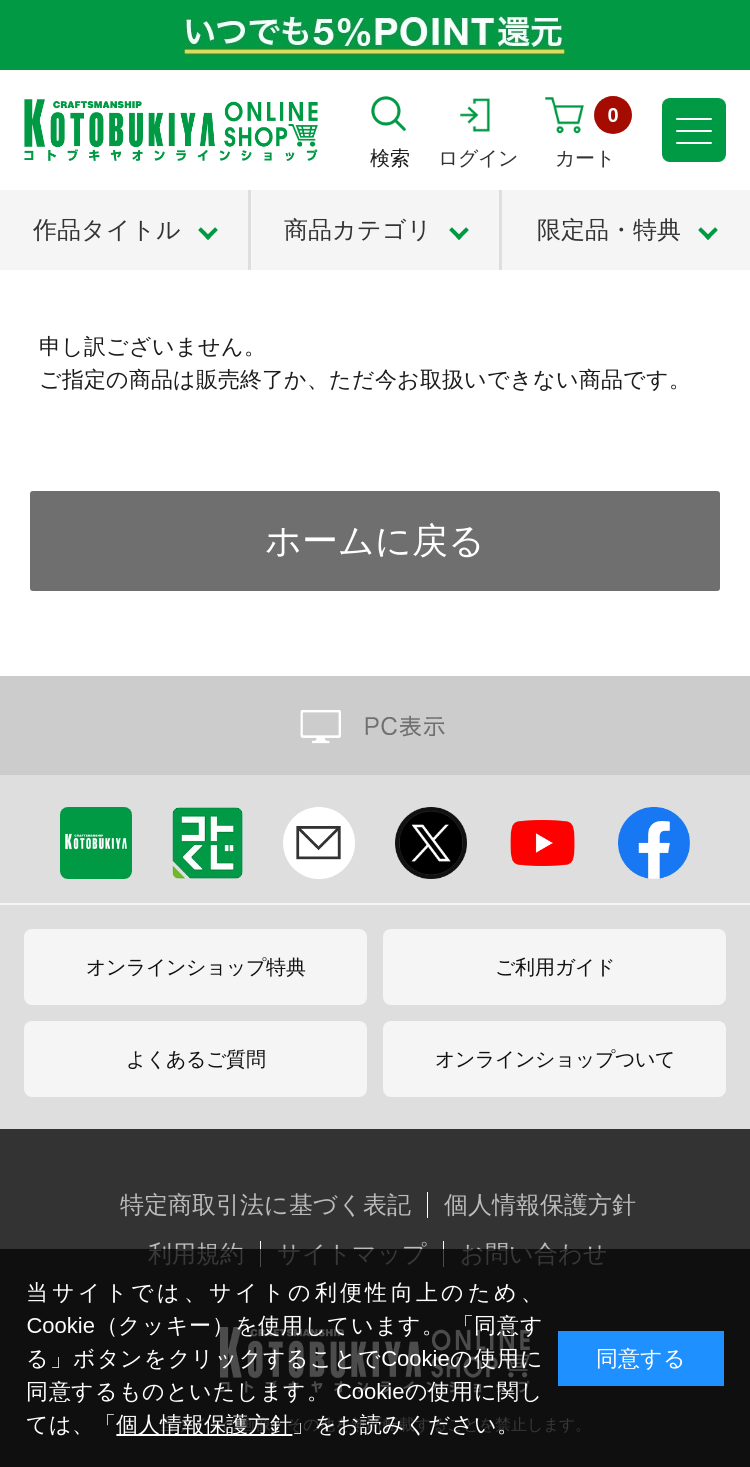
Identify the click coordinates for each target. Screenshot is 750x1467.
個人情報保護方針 (204, 1424)
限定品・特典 (609, 229)
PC (375, 725)
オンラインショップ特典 (196, 967)
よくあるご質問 (196, 1059)
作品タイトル (107, 229)
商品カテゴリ (358, 229)
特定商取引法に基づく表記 (265, 1205)
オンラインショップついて (555, 1059)
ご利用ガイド (555, 967)
